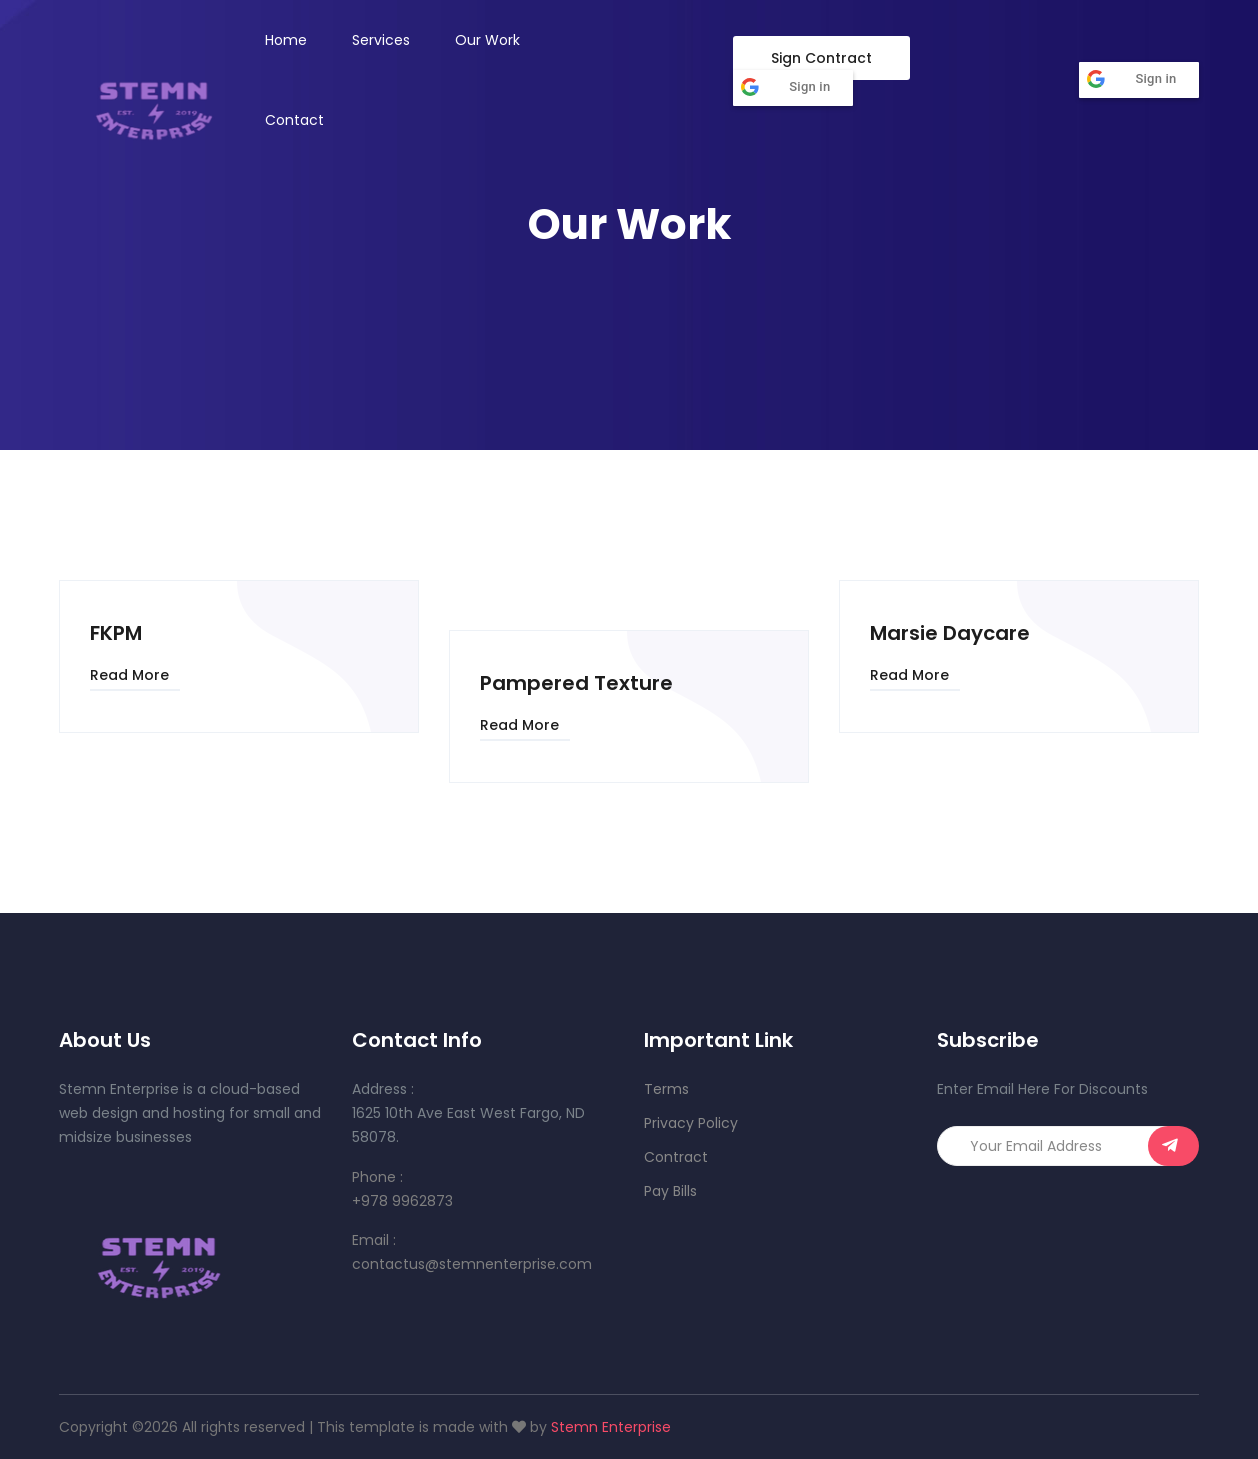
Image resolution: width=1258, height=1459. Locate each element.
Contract (676, 1157)
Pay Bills (670, 1191)
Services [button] (381, 40)
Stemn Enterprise (611, 1427)
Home (286, 40)
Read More (129, 675)
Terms (666, 1089)
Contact (294, 120)
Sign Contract (821, 58)
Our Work (487, 40)
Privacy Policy (691, 1123)
